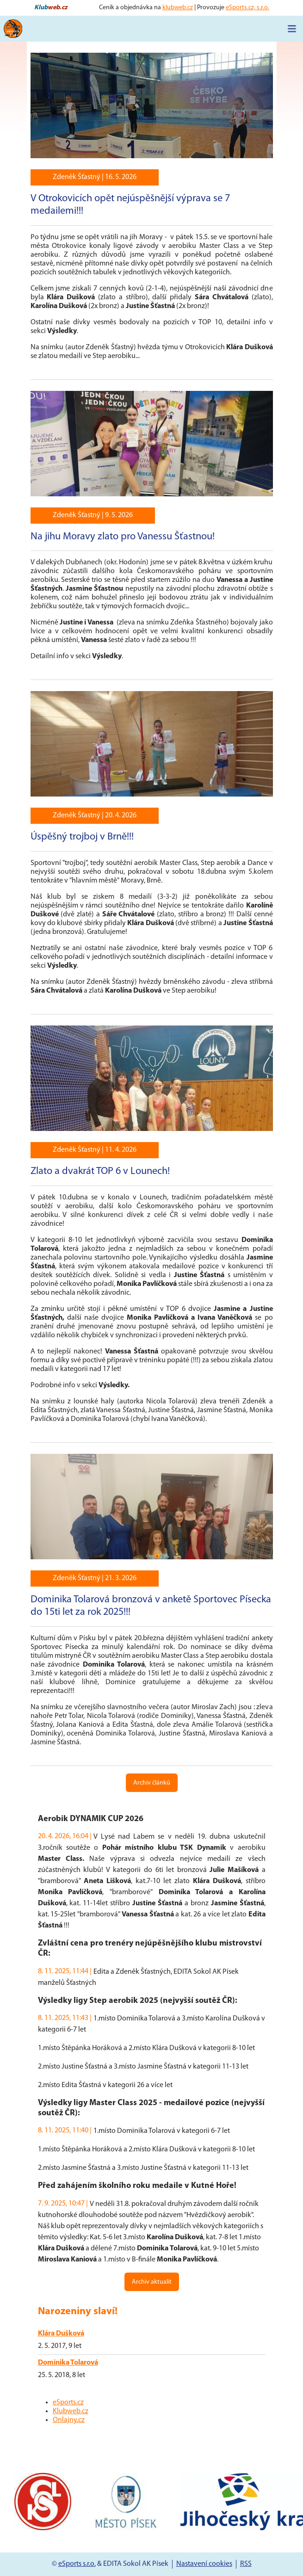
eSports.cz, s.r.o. (247, 7)
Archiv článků (151, 1782)
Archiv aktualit (152, 2282)
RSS (246, 2564)
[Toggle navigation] (291, 28)
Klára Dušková (61, 2333)
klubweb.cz (177, 7)
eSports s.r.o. (77, 2564)
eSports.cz (68, 2402)
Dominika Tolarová (68, 2362)
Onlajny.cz (69, 2420)
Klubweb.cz (70, 2411)
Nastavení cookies (204, 2564)
